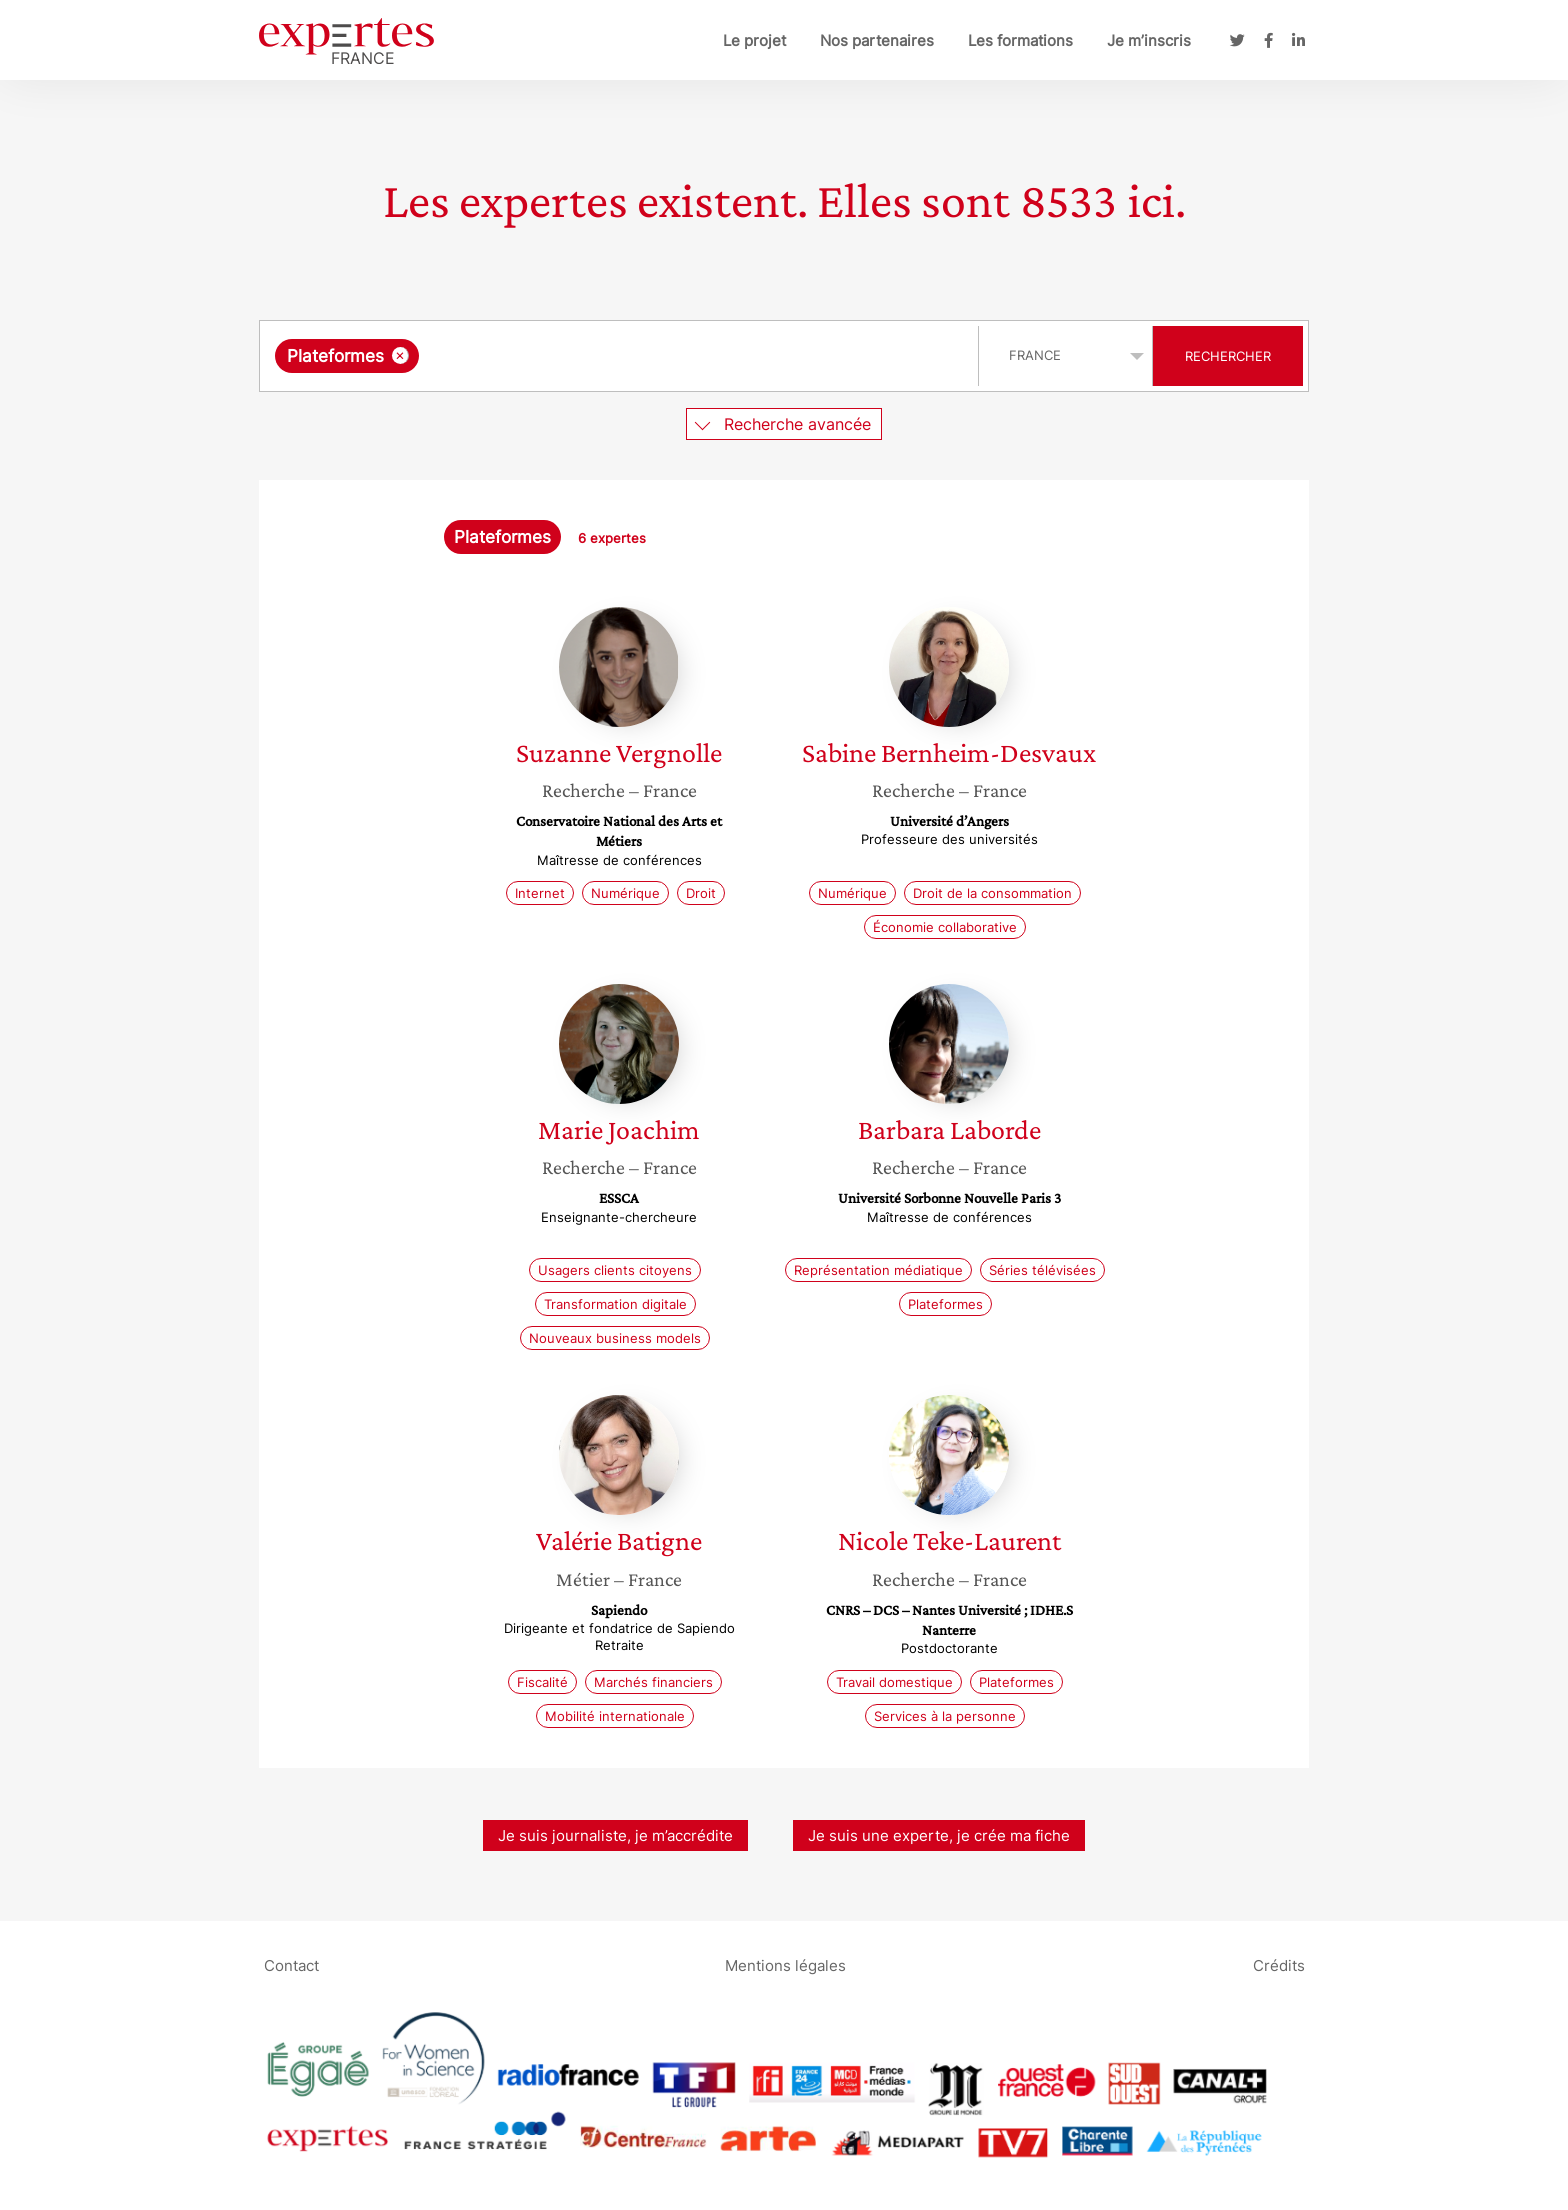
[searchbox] (630, 356)
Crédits (1279, 1965)
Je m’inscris (1149, 40)
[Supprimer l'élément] (400, 355)
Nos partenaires (877, 40)
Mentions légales (785, 1965)
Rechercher (1228, 356)
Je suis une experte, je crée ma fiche (939, 1835)
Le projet (754, 40)
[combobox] (621, 356)
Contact (291, 1965)
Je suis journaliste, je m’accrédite (615, 1835)
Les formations (1020, 40)
